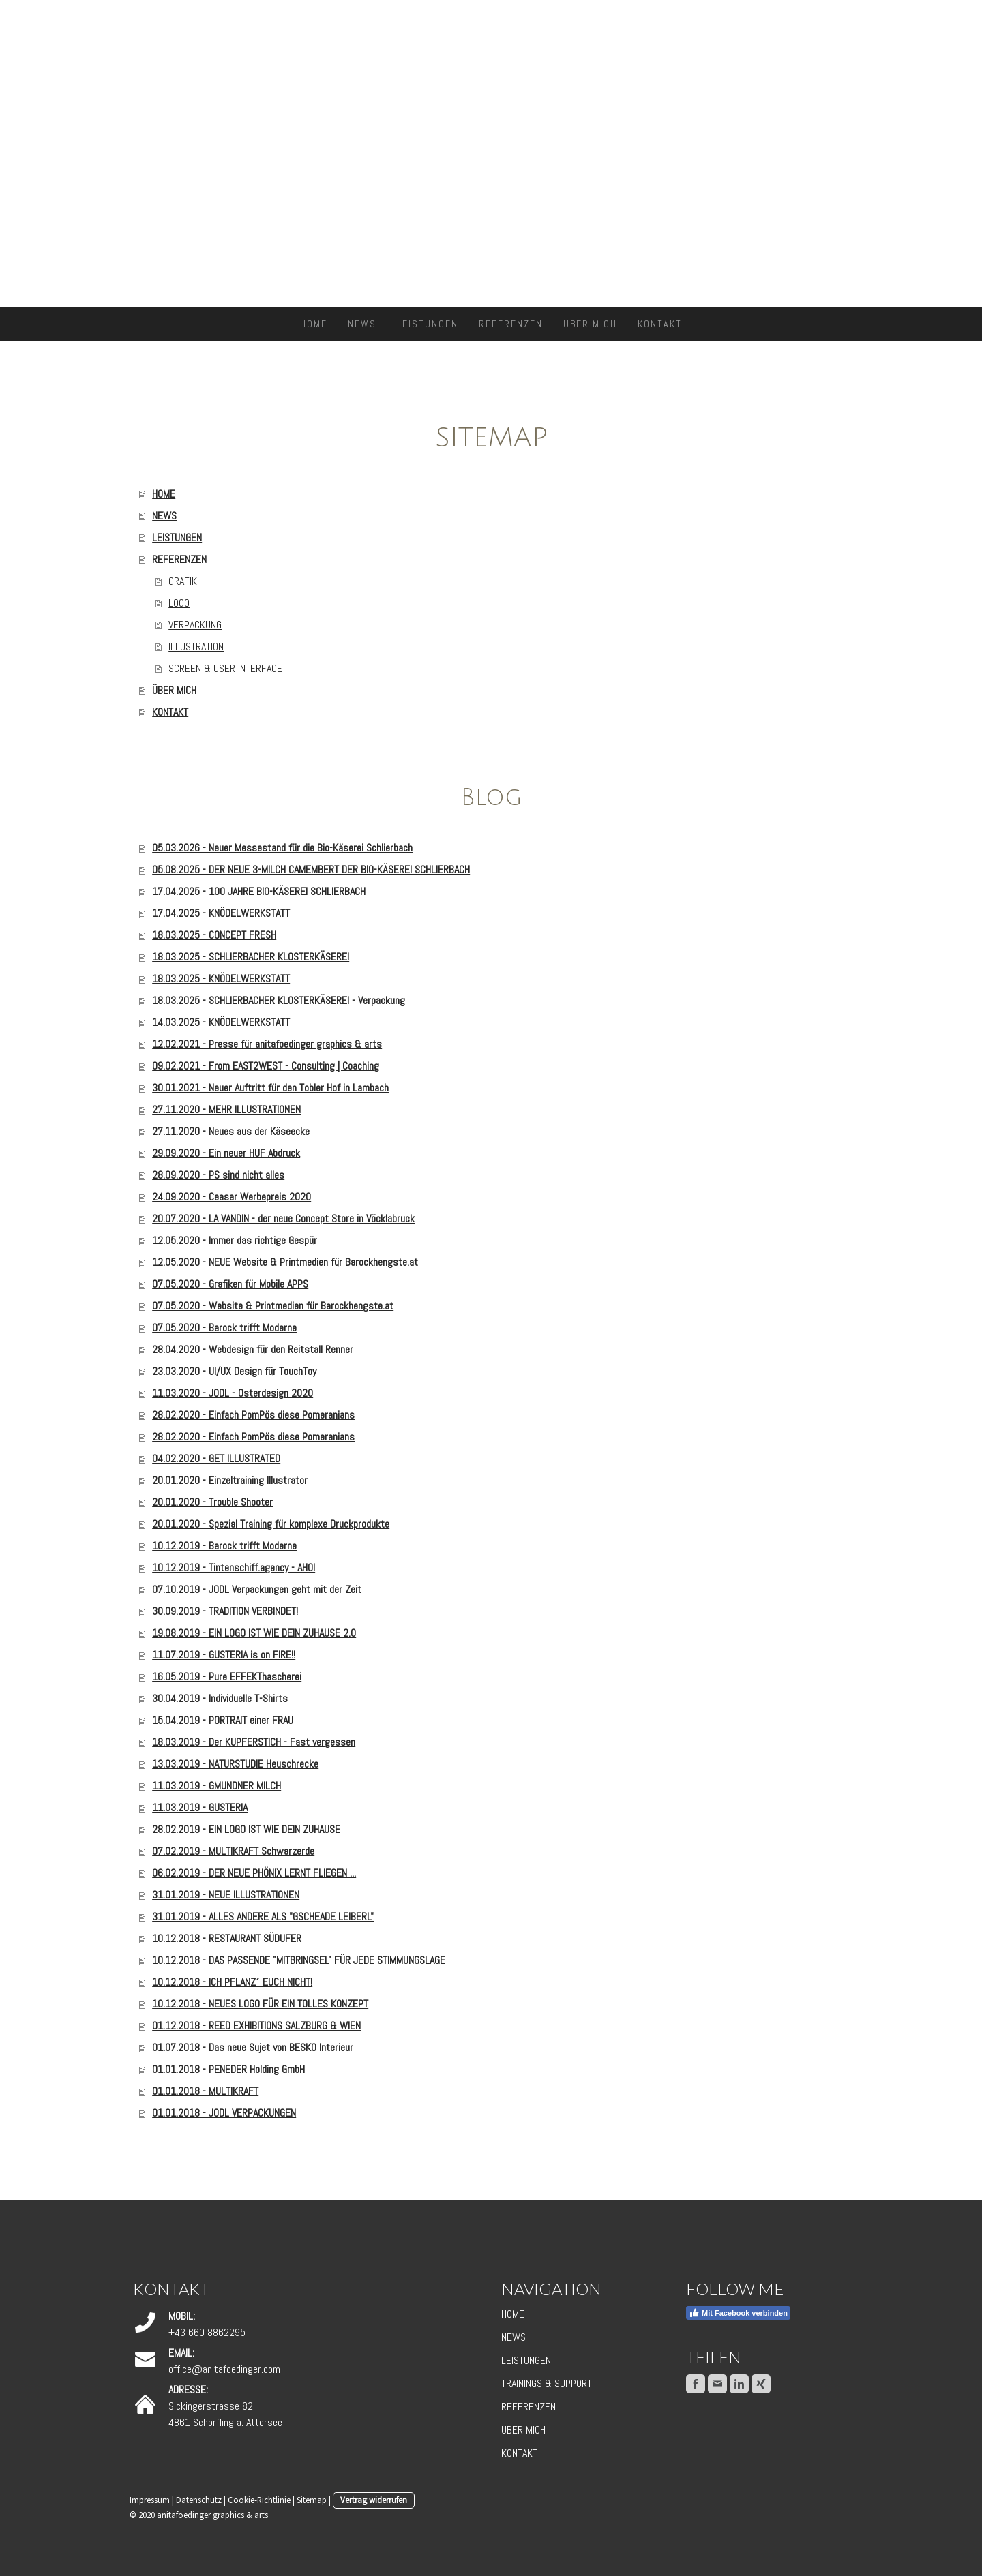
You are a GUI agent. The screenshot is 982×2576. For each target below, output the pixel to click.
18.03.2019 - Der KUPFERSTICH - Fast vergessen (253, 1742)
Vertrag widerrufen (373, 2499)
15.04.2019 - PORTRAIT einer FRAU (222, 1720)
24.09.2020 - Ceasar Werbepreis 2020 (231, 1196)
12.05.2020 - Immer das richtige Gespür (234, 1240)
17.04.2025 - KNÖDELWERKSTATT (221, 913)
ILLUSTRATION (196, 646)
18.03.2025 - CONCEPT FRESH (214, 935)
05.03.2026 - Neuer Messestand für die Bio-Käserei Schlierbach (282, 847)
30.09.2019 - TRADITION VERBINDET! (225, 1611)
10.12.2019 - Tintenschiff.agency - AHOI (233, 1567)
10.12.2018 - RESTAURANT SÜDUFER (226, 1938)
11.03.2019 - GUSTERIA (200, 1807)
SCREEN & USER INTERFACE (225, 668)
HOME (313, 324)
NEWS (362, 324)
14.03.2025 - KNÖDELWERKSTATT (221, 1022)
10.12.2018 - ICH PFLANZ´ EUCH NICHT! (232, 1982)
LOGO (179, 603)
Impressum (150, 2499)
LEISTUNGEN (427, 324)
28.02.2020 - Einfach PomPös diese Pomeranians (253, 1415)
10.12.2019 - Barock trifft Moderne (224, 1546)
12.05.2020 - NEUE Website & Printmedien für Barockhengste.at (285, 1262)
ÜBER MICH (590, 324)
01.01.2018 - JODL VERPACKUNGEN (224, 2113)
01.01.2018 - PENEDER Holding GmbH (228, 2069)
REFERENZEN (511, 324)
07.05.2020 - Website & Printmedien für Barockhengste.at (272, 1306)
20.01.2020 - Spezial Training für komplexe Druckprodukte (270, 1524)
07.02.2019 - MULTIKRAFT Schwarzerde (233, 1851)
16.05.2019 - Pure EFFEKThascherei (226, 1676)
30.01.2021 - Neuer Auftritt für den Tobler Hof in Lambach (270, 1087)
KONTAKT (660, 324)
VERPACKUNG (195, 625)
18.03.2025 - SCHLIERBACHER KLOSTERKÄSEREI (250, 957)
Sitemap (312, 2499)
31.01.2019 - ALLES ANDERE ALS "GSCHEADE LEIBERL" (263, 1916)
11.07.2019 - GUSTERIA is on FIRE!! (223, 1655)
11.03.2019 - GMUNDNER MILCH (216, 1785)
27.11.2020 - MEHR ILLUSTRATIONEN (226, 1109)
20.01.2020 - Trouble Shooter (212, 1502)
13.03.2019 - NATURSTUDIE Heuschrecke (235, 1764)
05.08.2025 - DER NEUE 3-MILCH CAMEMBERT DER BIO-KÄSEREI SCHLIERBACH (311, 869)
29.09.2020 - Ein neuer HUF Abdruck (226, 1153)
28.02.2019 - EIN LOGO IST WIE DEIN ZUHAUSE (246, 1829)
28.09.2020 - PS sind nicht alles (218, 1175)
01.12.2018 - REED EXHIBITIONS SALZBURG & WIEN (256, 2025)
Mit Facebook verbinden (738, 2312)
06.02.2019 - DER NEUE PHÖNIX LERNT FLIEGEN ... (254, 1873)
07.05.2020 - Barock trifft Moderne (224, 1327)
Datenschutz (199, 2499)
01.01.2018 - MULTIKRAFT (205, 2091)
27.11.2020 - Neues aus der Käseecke (231, 1131)
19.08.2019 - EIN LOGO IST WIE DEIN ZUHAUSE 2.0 (254, 1633)
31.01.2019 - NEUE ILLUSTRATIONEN (225, 1895)
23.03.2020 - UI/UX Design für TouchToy (234, 1371)
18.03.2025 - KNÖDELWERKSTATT (221, 978)
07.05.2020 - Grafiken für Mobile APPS (230, 1284)
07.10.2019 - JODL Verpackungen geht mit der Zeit (256, 1589)
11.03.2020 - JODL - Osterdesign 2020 (232, 1393)
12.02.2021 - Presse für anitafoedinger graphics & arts (267, 1044)
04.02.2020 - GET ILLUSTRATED (216, 1458)
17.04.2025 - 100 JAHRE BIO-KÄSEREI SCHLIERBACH (259, 891)
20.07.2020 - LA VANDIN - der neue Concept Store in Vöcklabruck (283, 1218)
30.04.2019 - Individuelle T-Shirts (220, 1698)
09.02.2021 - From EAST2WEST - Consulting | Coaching (265, 1066)
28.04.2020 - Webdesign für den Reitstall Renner (252, 1349)
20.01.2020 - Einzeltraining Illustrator (230, 1480)
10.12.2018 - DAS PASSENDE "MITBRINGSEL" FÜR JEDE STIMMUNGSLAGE (298, 1960)
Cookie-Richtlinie (259, 2499)
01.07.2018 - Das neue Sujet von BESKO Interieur (252, 2047)
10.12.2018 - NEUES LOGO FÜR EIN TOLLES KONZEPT (260, 2004)
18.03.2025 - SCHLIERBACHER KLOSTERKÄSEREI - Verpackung (278, 1000)
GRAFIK (182, 581)
